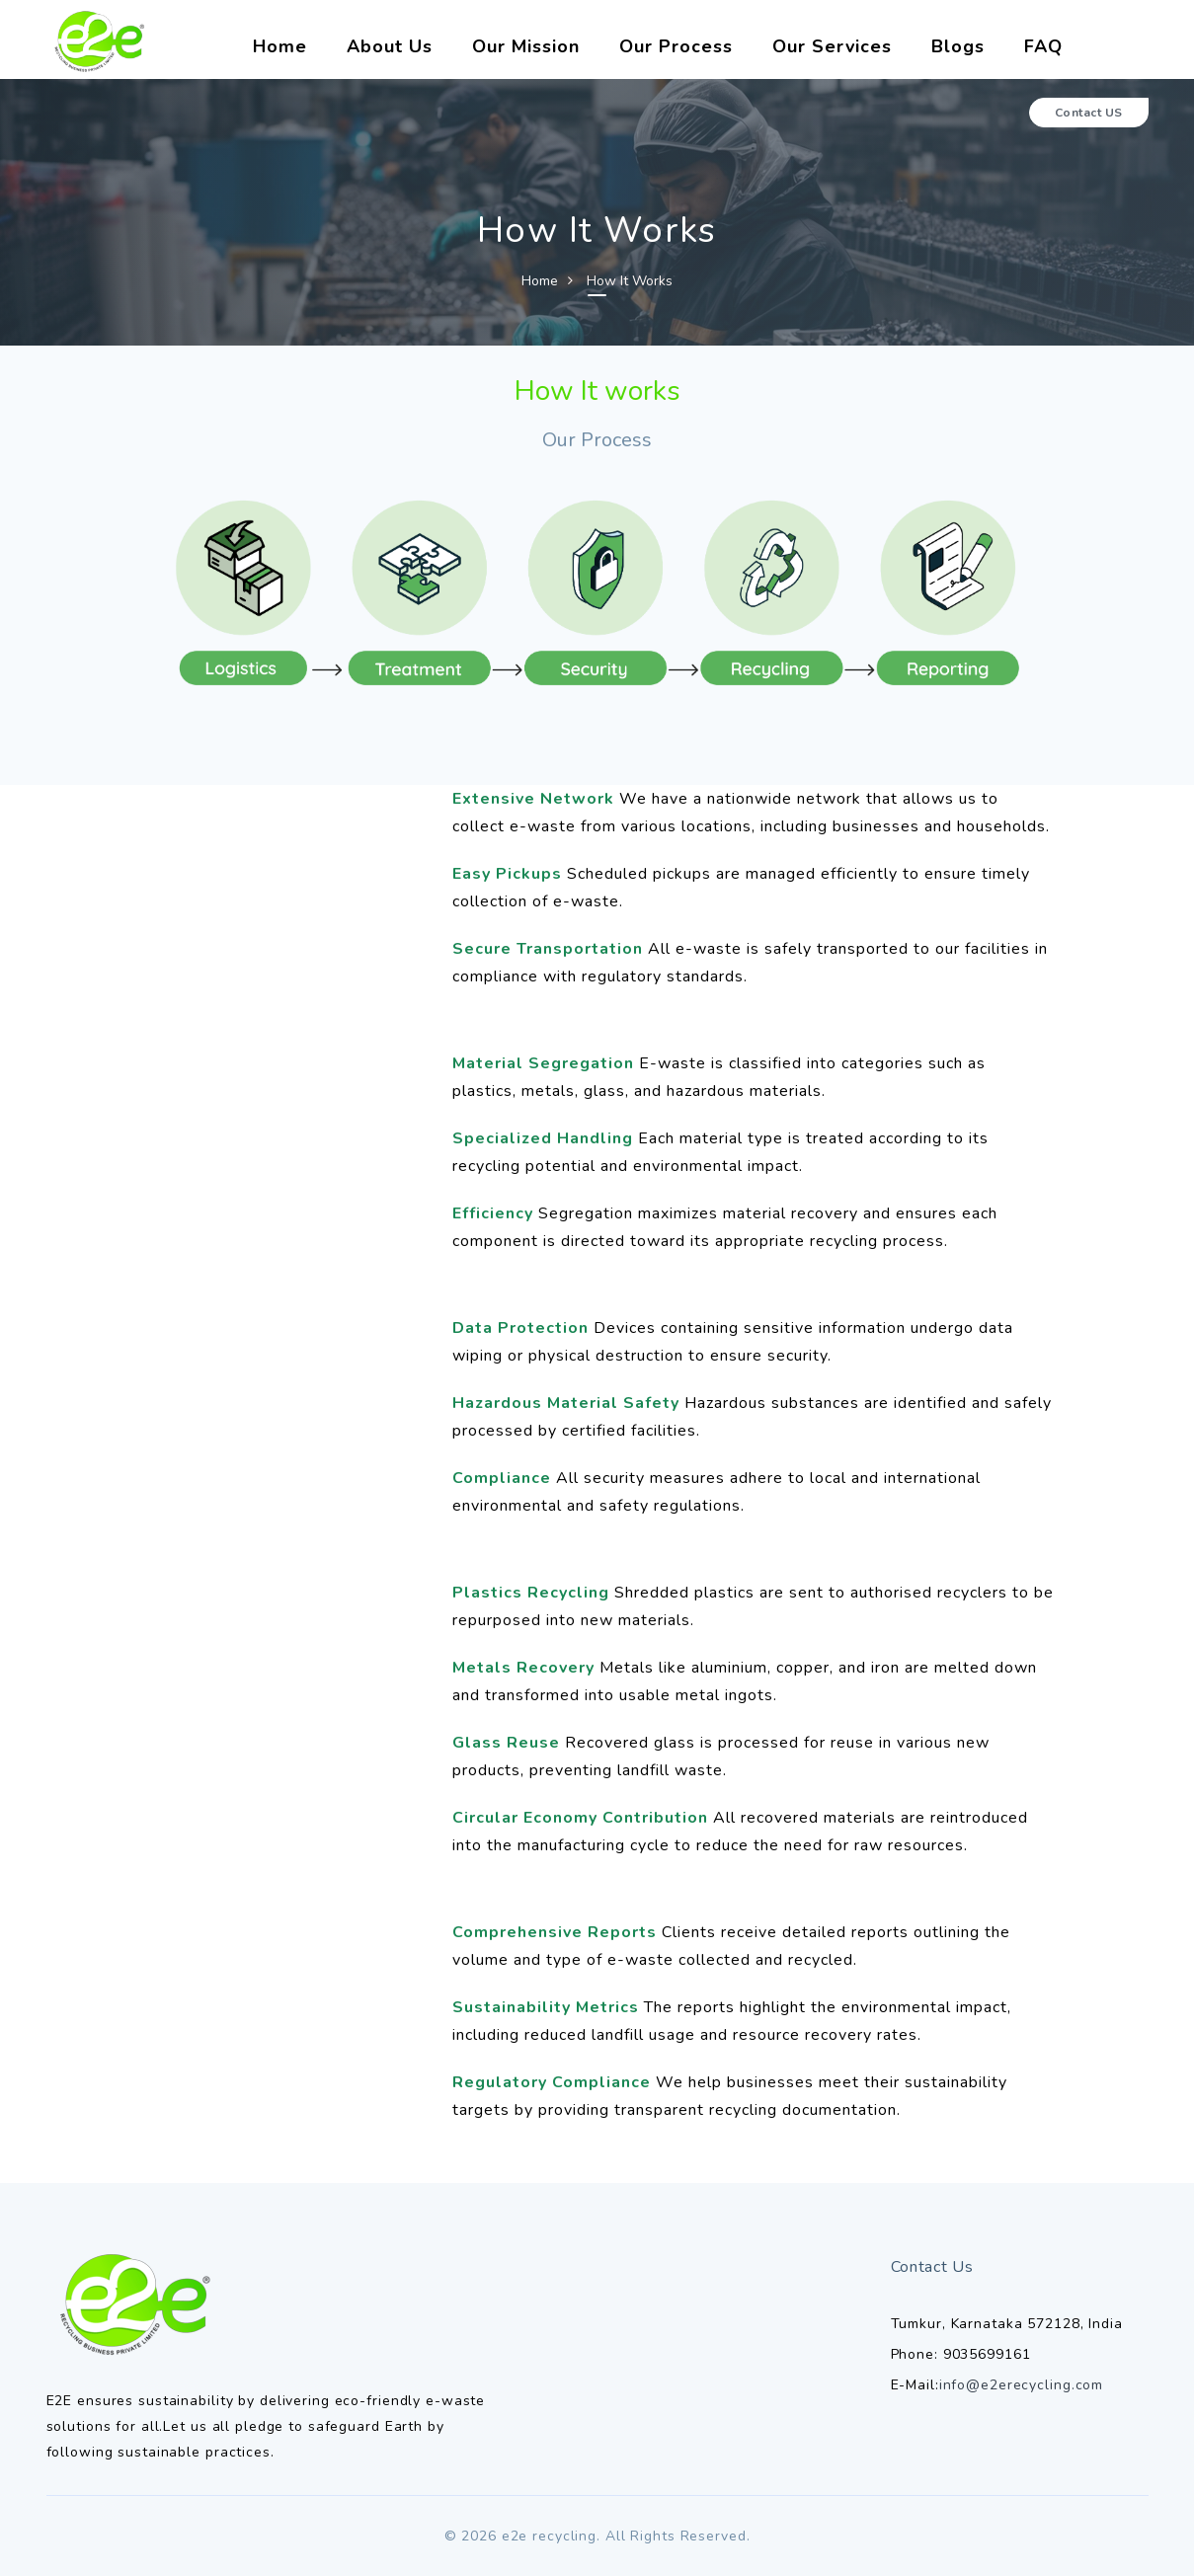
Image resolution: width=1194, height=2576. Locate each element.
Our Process (676, 46)
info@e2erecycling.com (1021, 2385)
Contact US (1089, 112)
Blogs (958, 46)
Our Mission (526, 46)
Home (280, 46)
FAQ (1043, 46)
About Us (390, 46)
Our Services (832, 46)
